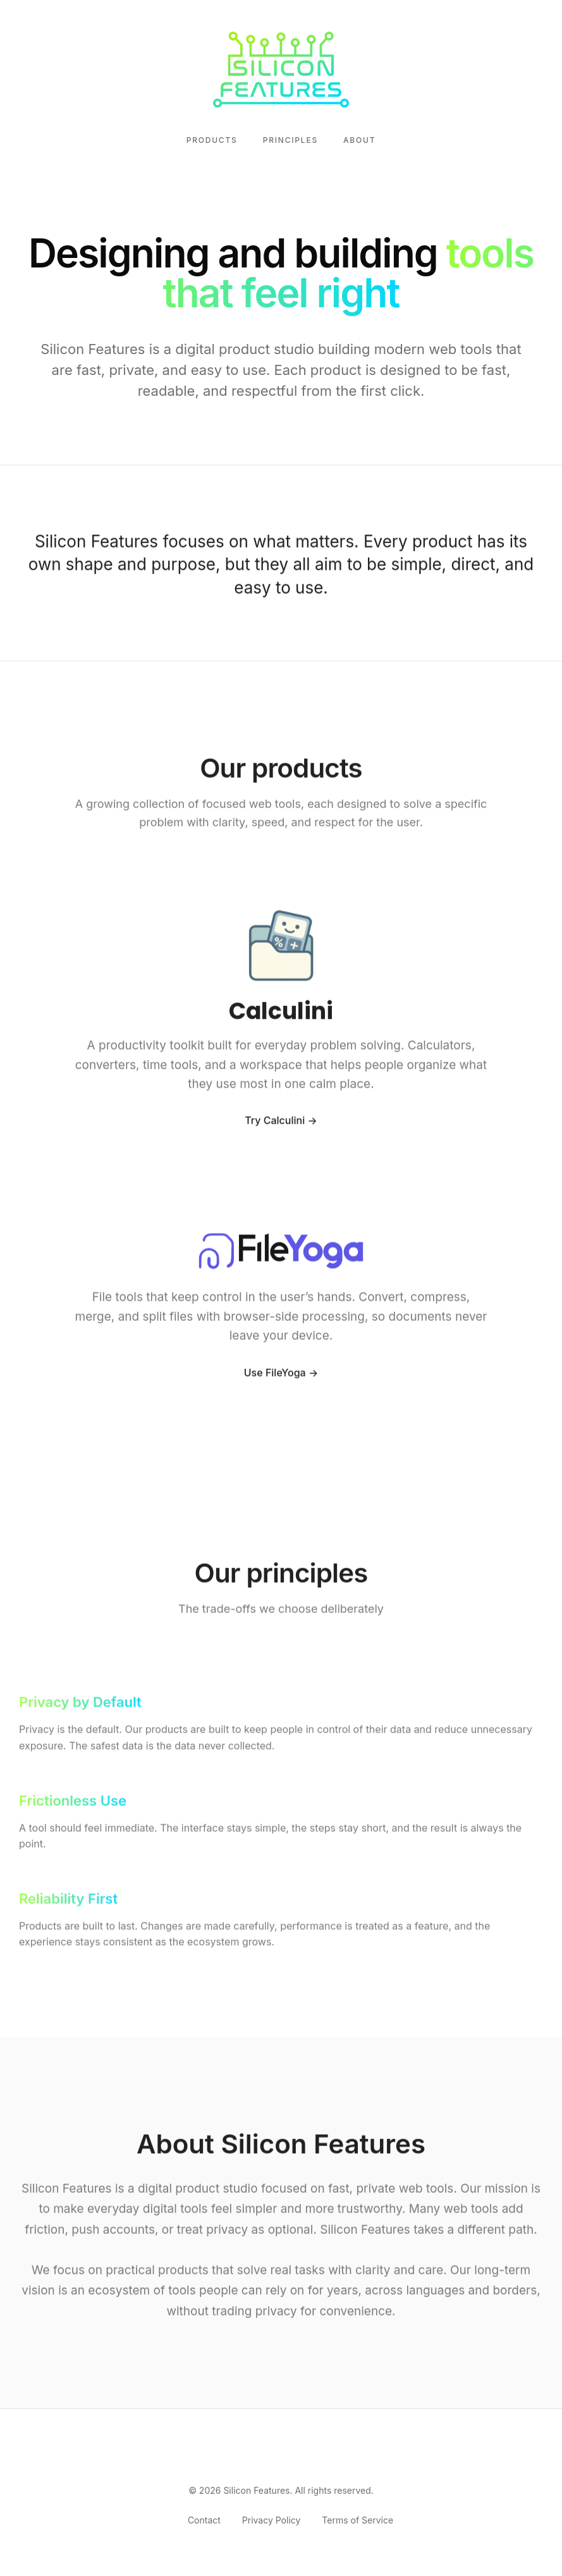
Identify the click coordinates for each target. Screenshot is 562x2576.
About (359, 140)
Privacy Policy (271, 2520)
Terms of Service (357, 2520)
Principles (290, 140)
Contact (204, 2520)
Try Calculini (275, 1123)
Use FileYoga (275, 1375)
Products (212, 140)
